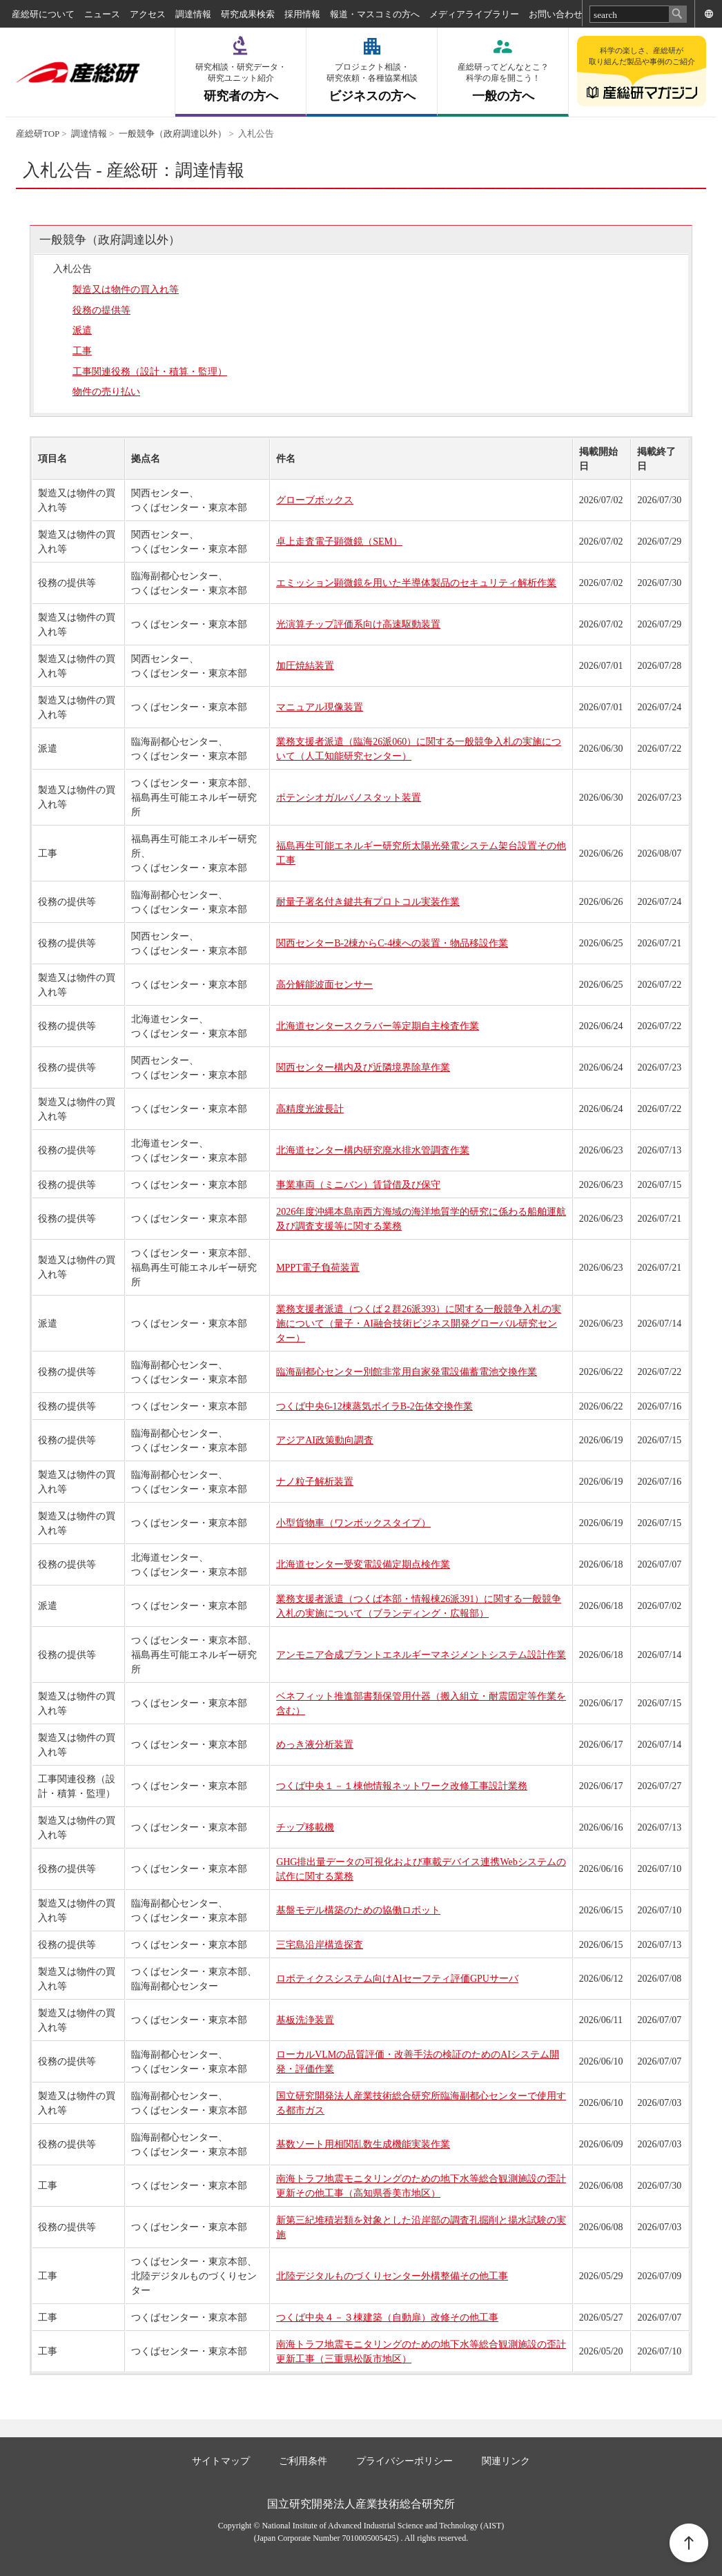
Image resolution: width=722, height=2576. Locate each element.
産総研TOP (37, 133)
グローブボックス (314, 500)
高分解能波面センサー (324, 984)
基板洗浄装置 (305, 2020)
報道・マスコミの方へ (375, 14)
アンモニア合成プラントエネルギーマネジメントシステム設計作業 (421, 1655)
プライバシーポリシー (404, 2461)
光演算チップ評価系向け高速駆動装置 (358, 624)
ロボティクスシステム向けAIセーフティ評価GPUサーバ (397, 1978)
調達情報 (193, 14)
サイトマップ (221, 2461)
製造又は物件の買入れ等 (125, 289)
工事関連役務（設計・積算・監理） (149, 372)
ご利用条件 (303, 2461)
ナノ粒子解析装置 (314, 1481)
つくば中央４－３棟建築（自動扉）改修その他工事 (387, 2317)
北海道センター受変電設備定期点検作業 (363, 1564)
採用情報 (302, 14)
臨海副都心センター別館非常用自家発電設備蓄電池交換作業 (406, 1372)
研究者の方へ (240, 82)
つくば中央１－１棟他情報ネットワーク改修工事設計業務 (401, 1786)
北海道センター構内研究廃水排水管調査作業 (372, 1150)
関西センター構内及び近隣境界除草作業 (363, 1067)
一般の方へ (503, 82)
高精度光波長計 (310, 1109)
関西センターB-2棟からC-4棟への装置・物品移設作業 (392, 943)
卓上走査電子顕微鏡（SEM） (339, 541)
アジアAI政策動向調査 (324, 1440)
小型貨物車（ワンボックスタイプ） (353, 1523)
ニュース (102, 14)
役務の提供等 (101, 310)
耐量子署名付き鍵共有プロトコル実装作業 (368, 902)
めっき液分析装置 (314, 1744)
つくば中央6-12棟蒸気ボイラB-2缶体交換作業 (374, 1406)
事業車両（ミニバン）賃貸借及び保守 (358, 1185)
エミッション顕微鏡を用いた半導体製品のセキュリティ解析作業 (416, 583)
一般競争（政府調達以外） (172, 133)
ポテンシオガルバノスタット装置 (348, 797)
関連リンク (506, 2461)
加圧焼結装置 (305, 666)
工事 (82, 351)
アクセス (148, 14)
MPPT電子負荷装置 (318, 1267)
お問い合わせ (556, 14)
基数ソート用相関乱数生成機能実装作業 (363, 2144)
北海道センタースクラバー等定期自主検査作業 (377, 1026)
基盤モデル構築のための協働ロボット (358, 1910)
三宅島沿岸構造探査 (319, 1945)
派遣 (82, 330)
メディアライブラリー (474, 14)
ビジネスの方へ (371, 82)
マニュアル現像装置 (319, 707)
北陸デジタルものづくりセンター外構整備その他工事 (392, 2276)
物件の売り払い (106, 392)
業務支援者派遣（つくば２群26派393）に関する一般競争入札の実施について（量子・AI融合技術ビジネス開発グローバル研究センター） (418, 1323)
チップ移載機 (305, 1827)
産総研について (43, 14)
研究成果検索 (248, 14)
